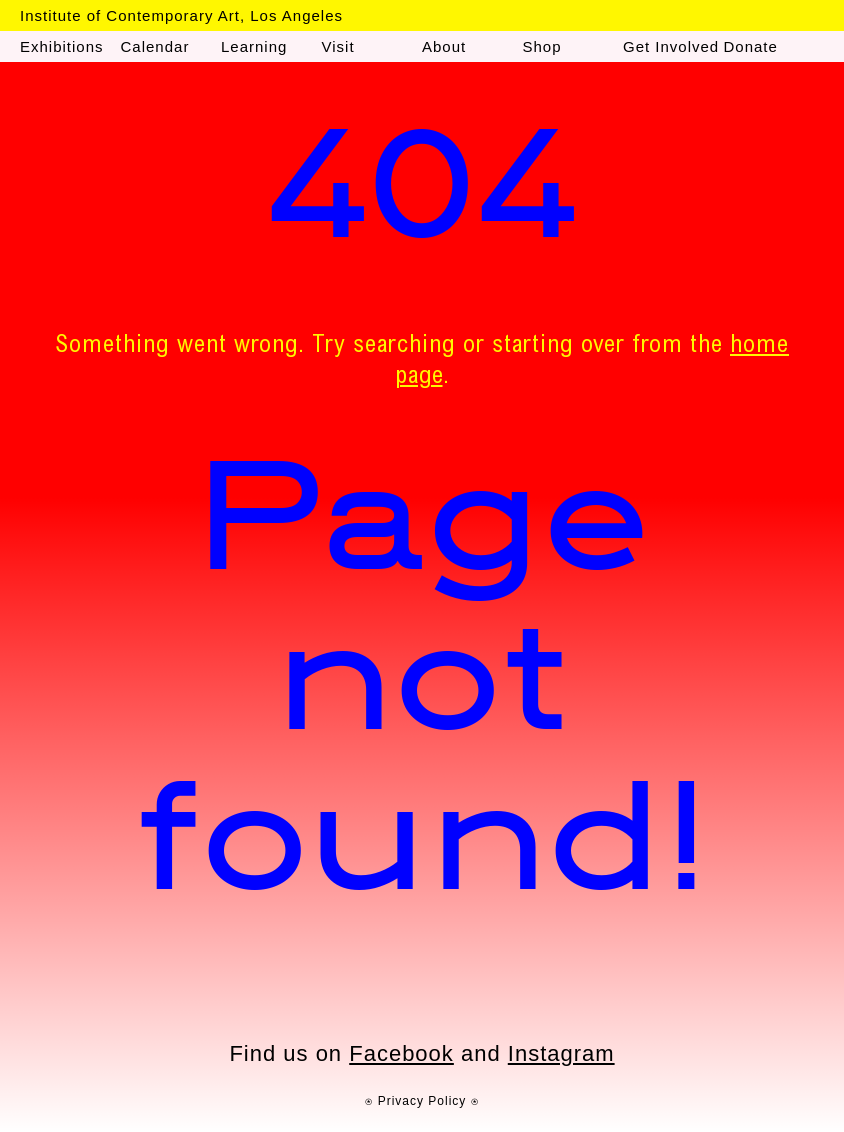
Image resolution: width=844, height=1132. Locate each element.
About (444, 46)
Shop (542, 46)
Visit (338, 46)
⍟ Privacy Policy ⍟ (421, 1101)
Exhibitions (62, 46)
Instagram (561, 1053)
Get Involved (671, 46)
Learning (254, 46)
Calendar (155, 46)
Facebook (401, 1053)
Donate (751, 46)
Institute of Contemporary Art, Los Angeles (181, 15)
